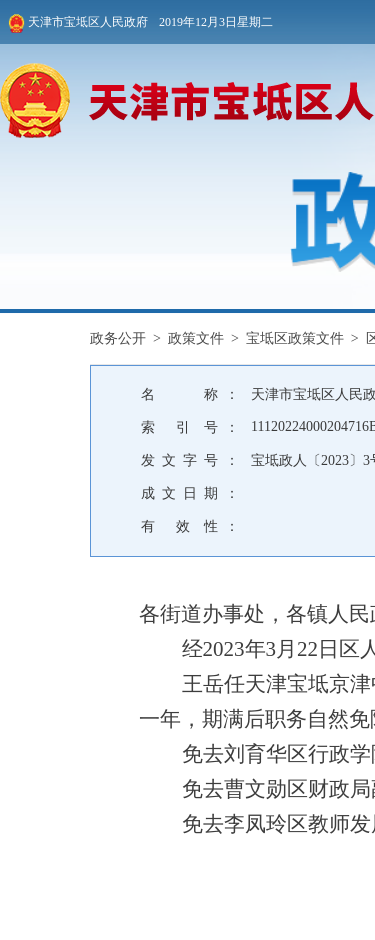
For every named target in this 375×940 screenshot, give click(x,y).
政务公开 (118, 338)
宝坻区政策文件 (295, 338)
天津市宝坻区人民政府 (78, 23)
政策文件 (196, 338)
